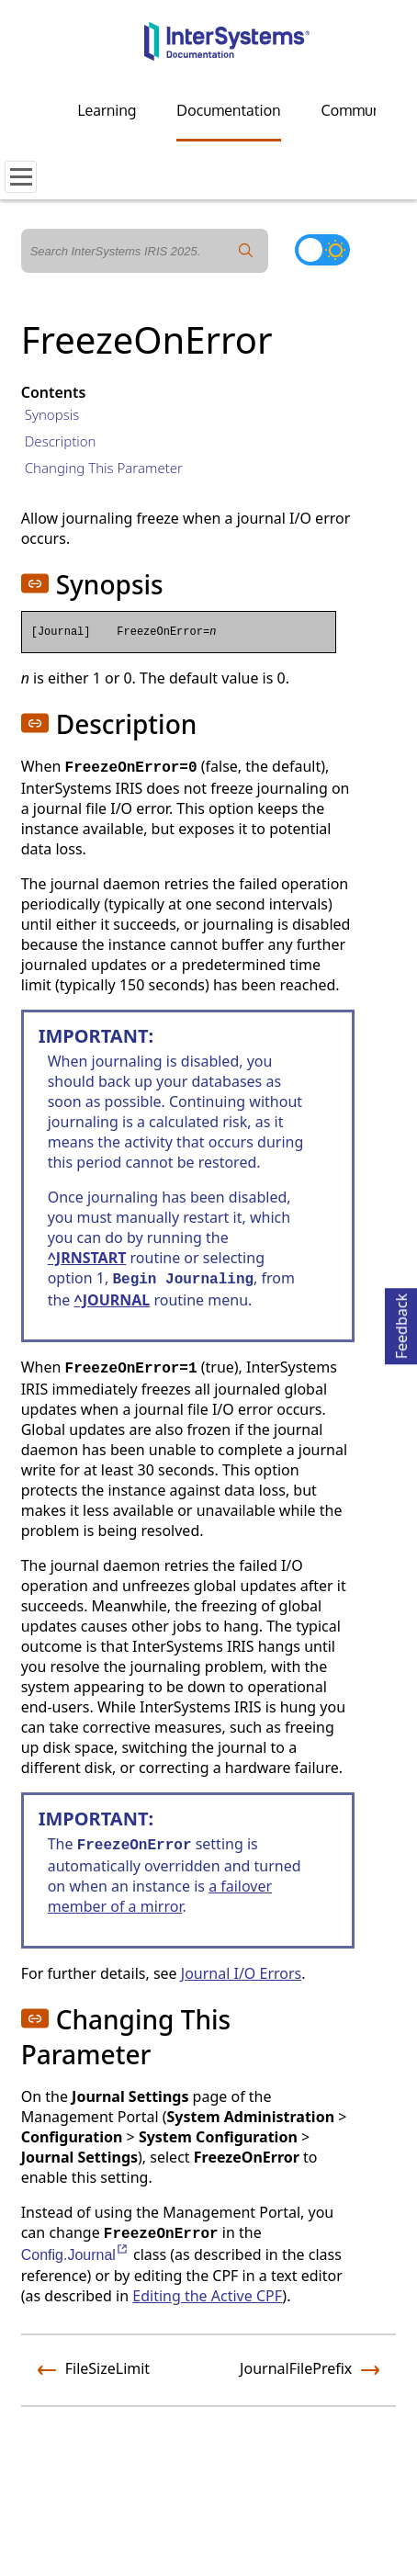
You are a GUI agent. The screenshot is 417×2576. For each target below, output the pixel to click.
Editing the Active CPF (207, 2296)
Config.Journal (75, 2255)
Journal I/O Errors (241, 1973)
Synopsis (52, 414)
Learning (106, 110)
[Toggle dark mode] (322, 250)
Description (60, 441)
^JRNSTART (87, 1258)
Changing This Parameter (104, 467)
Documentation (228, 110)
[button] (35, 583)
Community (360, 110)
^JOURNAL (112, 1300)
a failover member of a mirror (160, 1896)
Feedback (401, 1323)
